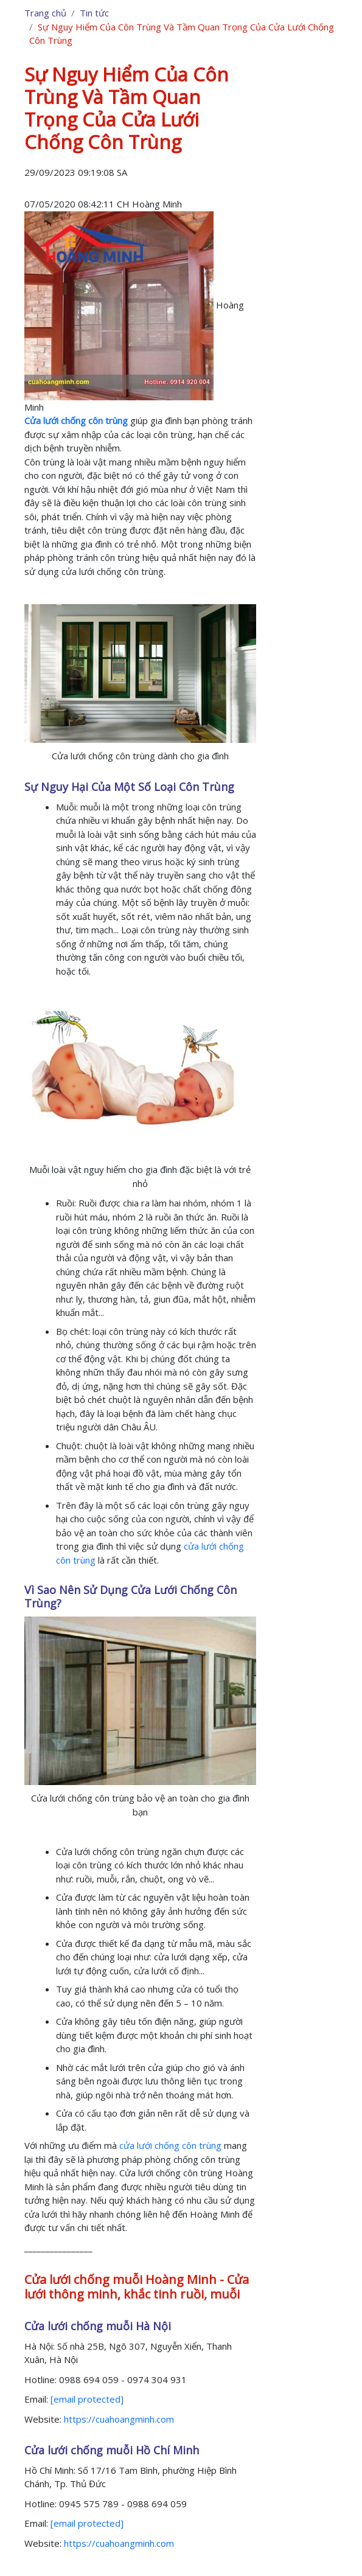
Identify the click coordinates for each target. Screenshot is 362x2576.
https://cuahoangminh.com (119, 2419)
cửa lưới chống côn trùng (170, 2145)
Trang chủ (45, 13)
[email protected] (87, 2399)
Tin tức (94, 13)
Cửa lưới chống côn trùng (76, 420)
